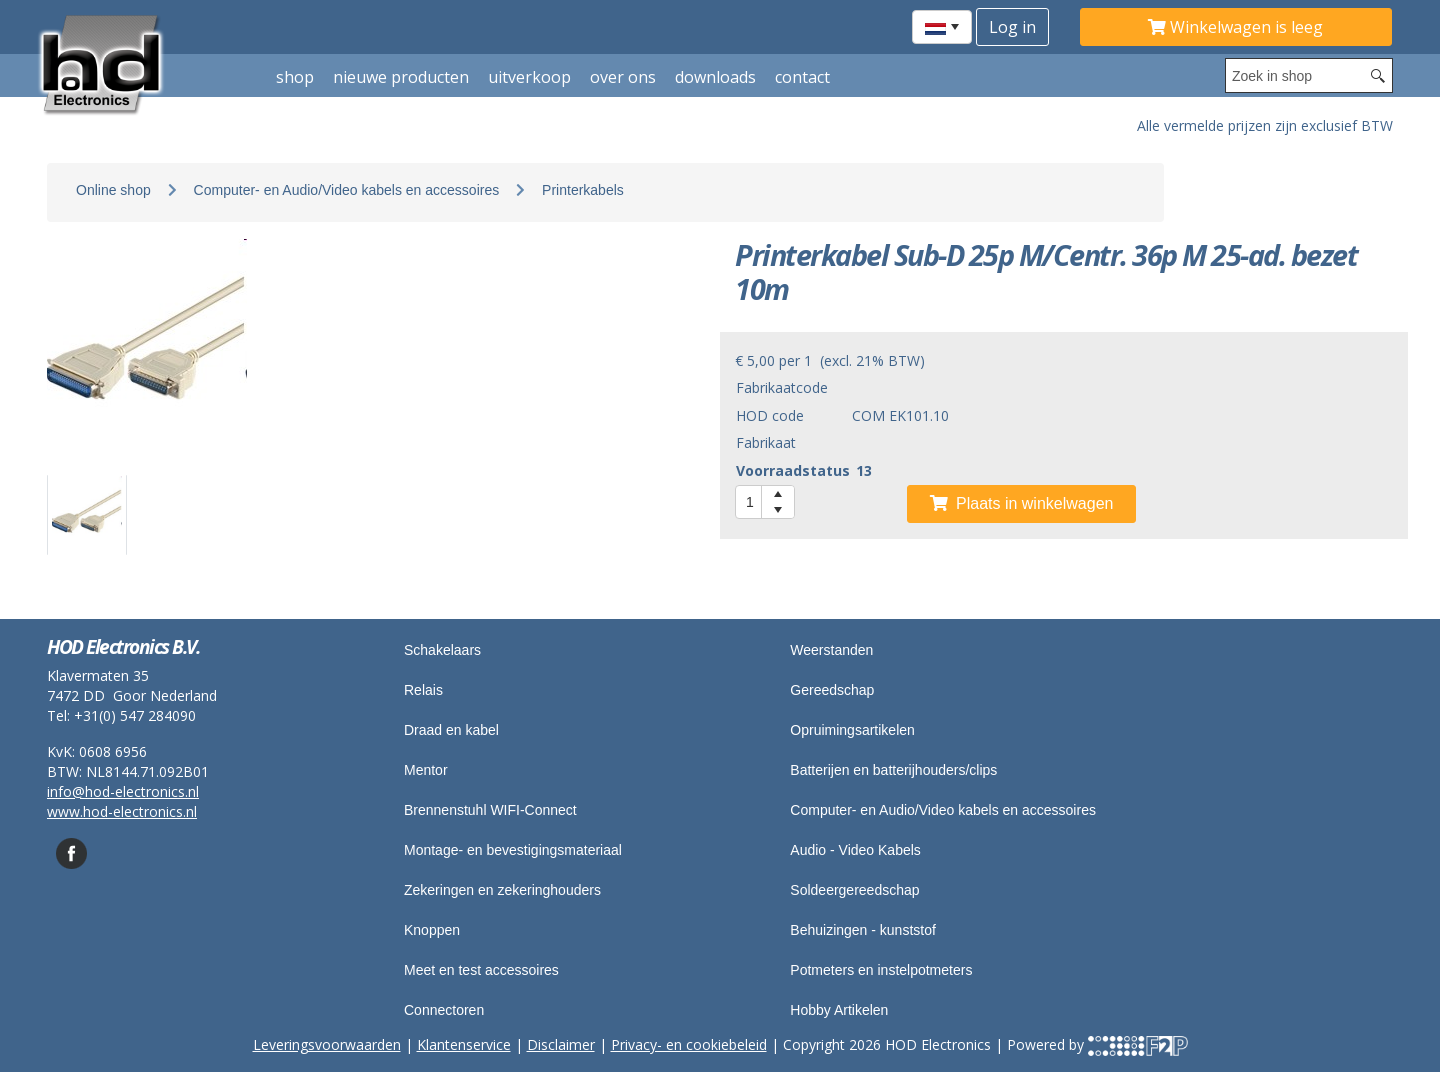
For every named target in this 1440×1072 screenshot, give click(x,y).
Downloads (715, 77)
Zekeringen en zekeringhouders (502, 890)
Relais (423, 690)
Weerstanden (831, 650)
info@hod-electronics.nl (123, 791)
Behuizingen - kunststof (863, 930)
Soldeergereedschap (854, 890)
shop (295, 77)
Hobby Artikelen (839, 1010)
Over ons (623, 77)
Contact (802, 77)
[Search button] (1378, 75)
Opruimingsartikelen (852, 730)
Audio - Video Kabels (855, 850)
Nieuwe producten (401, 77)
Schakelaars (442, 650)
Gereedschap (832, 690)
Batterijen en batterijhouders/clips (893, 770)
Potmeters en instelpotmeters (881, 970)
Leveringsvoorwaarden (327, 1044)
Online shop (113, 190)
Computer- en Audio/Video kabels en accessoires (347, 190)
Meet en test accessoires (481, 970)
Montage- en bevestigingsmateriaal (513, 850)
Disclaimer (561, 1044)
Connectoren (444, 1010)
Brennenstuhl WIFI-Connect (490, 810)
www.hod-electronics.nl (122, 811)
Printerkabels (583, 190)
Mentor (426, 770)
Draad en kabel (451, 730)
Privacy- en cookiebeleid (689, 1044)
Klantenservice (464, 1044)
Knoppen (432, 930)
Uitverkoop (529, 77)
